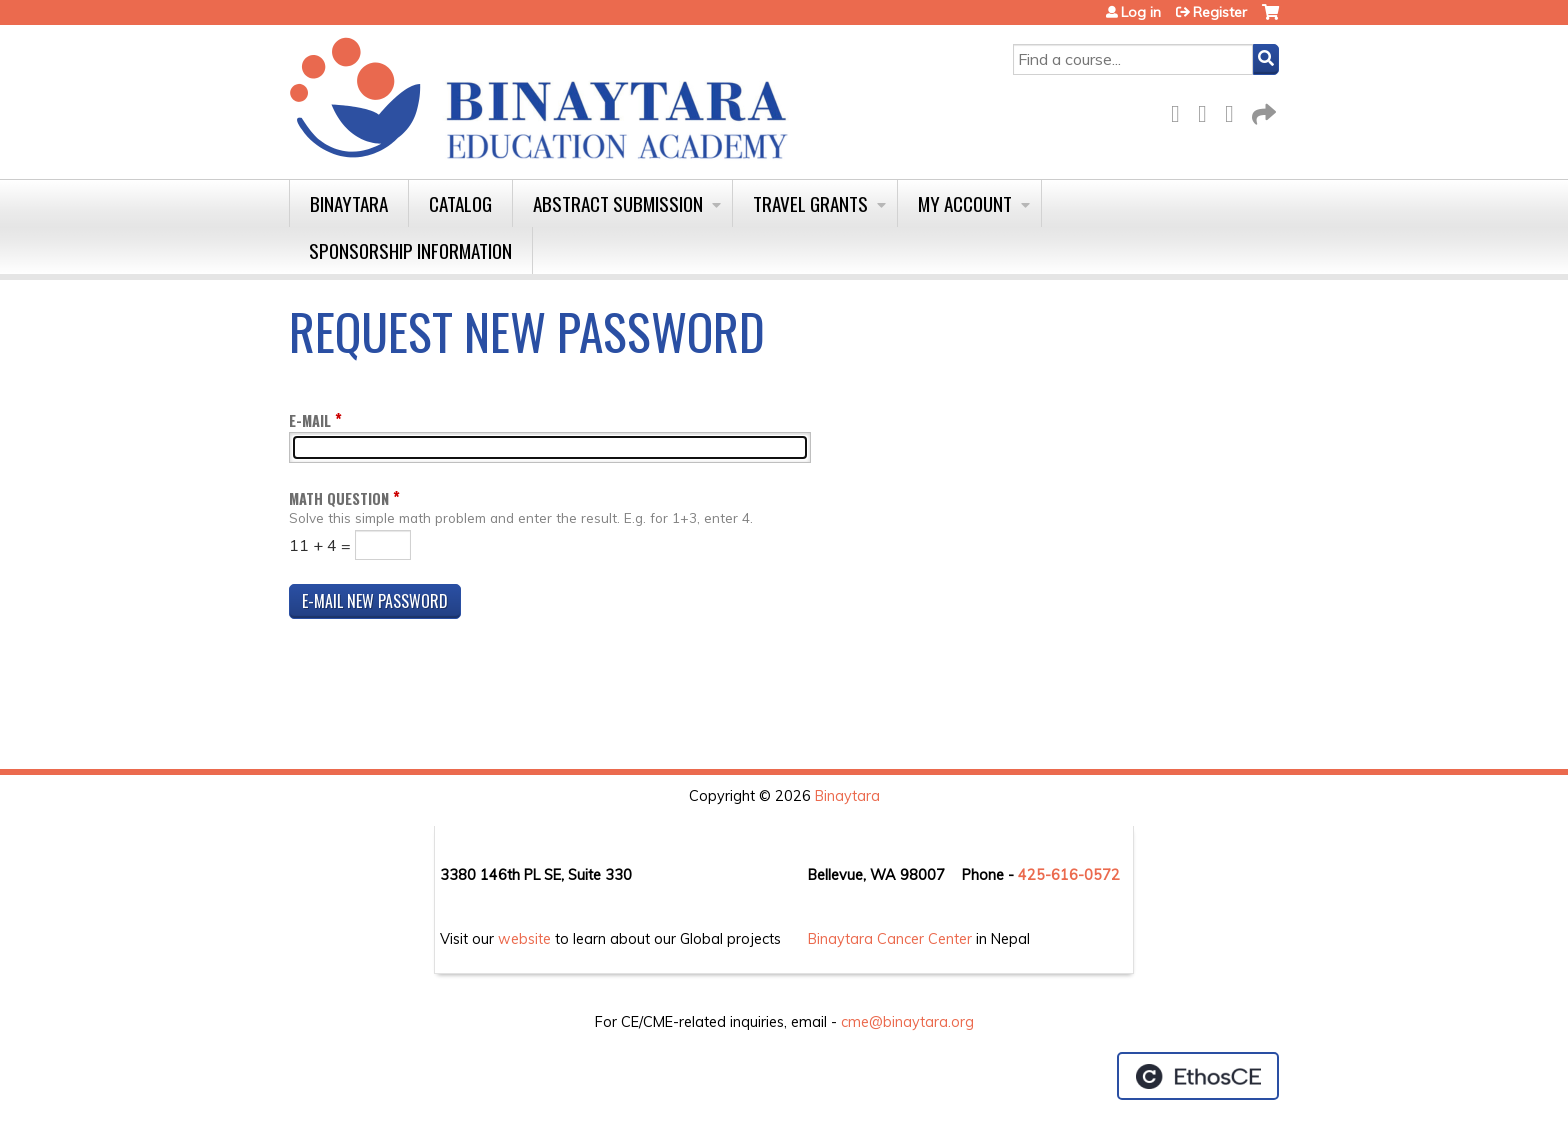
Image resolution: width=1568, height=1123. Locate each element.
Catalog (460, 203)
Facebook (1181, 110)
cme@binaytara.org (907, 1022)
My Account (965, 203)
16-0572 (1090, 875)
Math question (339, 498)
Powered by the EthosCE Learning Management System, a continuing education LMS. (1198, 1076)
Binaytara (349, 203)
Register (1220, 12)
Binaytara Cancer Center (890, 939)
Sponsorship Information (410, 250)
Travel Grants (810, 203)
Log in (1141, 12)
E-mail (310, 420)
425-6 (1039, 875)
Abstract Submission (618, 203)
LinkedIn (1235, 110)
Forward (1262, 110)
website (524, 939)
